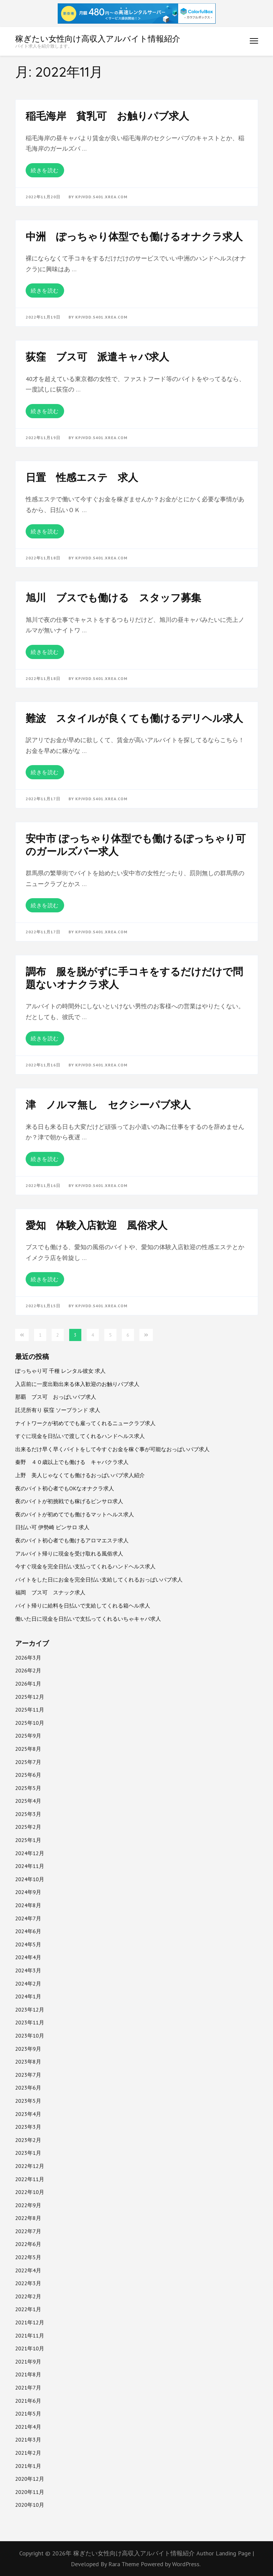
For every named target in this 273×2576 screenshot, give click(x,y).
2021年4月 (28, 2426)
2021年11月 (29, 2335)
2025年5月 (28, 1788)
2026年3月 (28, 1657)
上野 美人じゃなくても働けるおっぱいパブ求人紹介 (80, 1475)
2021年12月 (29, 2322)
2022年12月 (29, 2166)
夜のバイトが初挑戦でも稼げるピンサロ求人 (69, 1501)
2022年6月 (28, 2244)
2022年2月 (28, 2296)
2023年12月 (29, 2009)
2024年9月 (28, 1892)
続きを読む (45, 170)
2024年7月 (28, 1918)
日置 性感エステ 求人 (82, 477)
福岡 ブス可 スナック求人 (50, 1592)
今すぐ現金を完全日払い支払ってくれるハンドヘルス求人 (85, 1566)
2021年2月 (28, 2452)
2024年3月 (28, 1970)
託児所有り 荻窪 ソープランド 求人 (57, 1410)
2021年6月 (28, 2400)
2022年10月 (29, 2192)
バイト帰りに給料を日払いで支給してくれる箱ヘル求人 (82, 1605)
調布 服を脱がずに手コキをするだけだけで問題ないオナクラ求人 (134, 978)
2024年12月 (29, 1853)
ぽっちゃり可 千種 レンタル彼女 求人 (60, 1370)
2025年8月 (28, 1748)
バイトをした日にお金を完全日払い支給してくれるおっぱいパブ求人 (99, 1579)
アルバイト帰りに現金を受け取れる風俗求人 (69, 1553)
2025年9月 (28, 1735)
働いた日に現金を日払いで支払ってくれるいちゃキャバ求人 (88, 1618)
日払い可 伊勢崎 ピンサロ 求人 (52, 1527)
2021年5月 (28, 2413)
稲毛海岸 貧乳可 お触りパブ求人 (107, 115)
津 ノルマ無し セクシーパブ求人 (108, 1104)
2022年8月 (28, 2218)
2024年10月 (29, 1879)
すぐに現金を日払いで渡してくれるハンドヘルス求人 (80, 1436)
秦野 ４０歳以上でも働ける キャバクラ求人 (72, 1462)
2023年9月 (28, 2048)
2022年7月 (28, 2231)
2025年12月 (29, 1696)
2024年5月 (28, 1944)
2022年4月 (28, 2270)
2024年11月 (29, 1866)
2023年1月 (28, 2152)
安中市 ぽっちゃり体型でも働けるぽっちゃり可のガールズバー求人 (136, 845)
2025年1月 (28, 1840)
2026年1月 (28, 1683)
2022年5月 (28, 2257)
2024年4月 (28, 1957)
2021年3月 (28, 2439)
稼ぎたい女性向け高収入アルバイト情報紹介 (97, 38)
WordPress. (186, 2564)
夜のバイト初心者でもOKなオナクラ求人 (64, 1488)
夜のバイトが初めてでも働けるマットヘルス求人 (74, 1514)
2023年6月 (28, 2087)
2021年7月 (28, 2387)
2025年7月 (28, 1762)
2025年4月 (28, 1800)
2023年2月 (28, 2140)
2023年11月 (29, 2022)
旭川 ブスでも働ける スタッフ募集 (113, 597)
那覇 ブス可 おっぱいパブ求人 (55, 1396)
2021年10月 (29, 2348)
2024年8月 (28, 1905)
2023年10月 (29, 2035)
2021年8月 (28, 2374)
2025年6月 (28, 1774)
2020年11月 (29, 2492)
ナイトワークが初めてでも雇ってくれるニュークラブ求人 (85, 1423)
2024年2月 (28, 1983)
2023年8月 (28, 2061)
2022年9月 (28, 2205)
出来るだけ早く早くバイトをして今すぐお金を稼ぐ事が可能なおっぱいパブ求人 (112, 1449)
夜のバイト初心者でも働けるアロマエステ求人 (72, 1540)
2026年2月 (28, 1670)
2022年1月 (28, 2309)
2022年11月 (29, 2179)
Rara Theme (124, 2564)
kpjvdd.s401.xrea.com (101, 196)
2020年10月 (29, 2504)
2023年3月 (28, 2126)
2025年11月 (29, 1709)
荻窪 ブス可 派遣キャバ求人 (97, 356)
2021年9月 (28, 2361)
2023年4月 (28, 2114)
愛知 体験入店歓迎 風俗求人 (96, 1225)
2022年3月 (28, 2283)
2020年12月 (29, 2478)
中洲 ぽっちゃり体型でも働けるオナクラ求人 (134, 236)
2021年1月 (28, 2466)
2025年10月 (29, 1722)
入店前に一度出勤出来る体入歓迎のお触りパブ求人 (77, 1384)
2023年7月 (28, 2074)
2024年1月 (28, 1996)
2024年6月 (28, 1931)
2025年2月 (28, 1826)
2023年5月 (28, 2100)
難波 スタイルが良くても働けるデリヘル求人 (134, 718)
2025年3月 (28, 1814)
